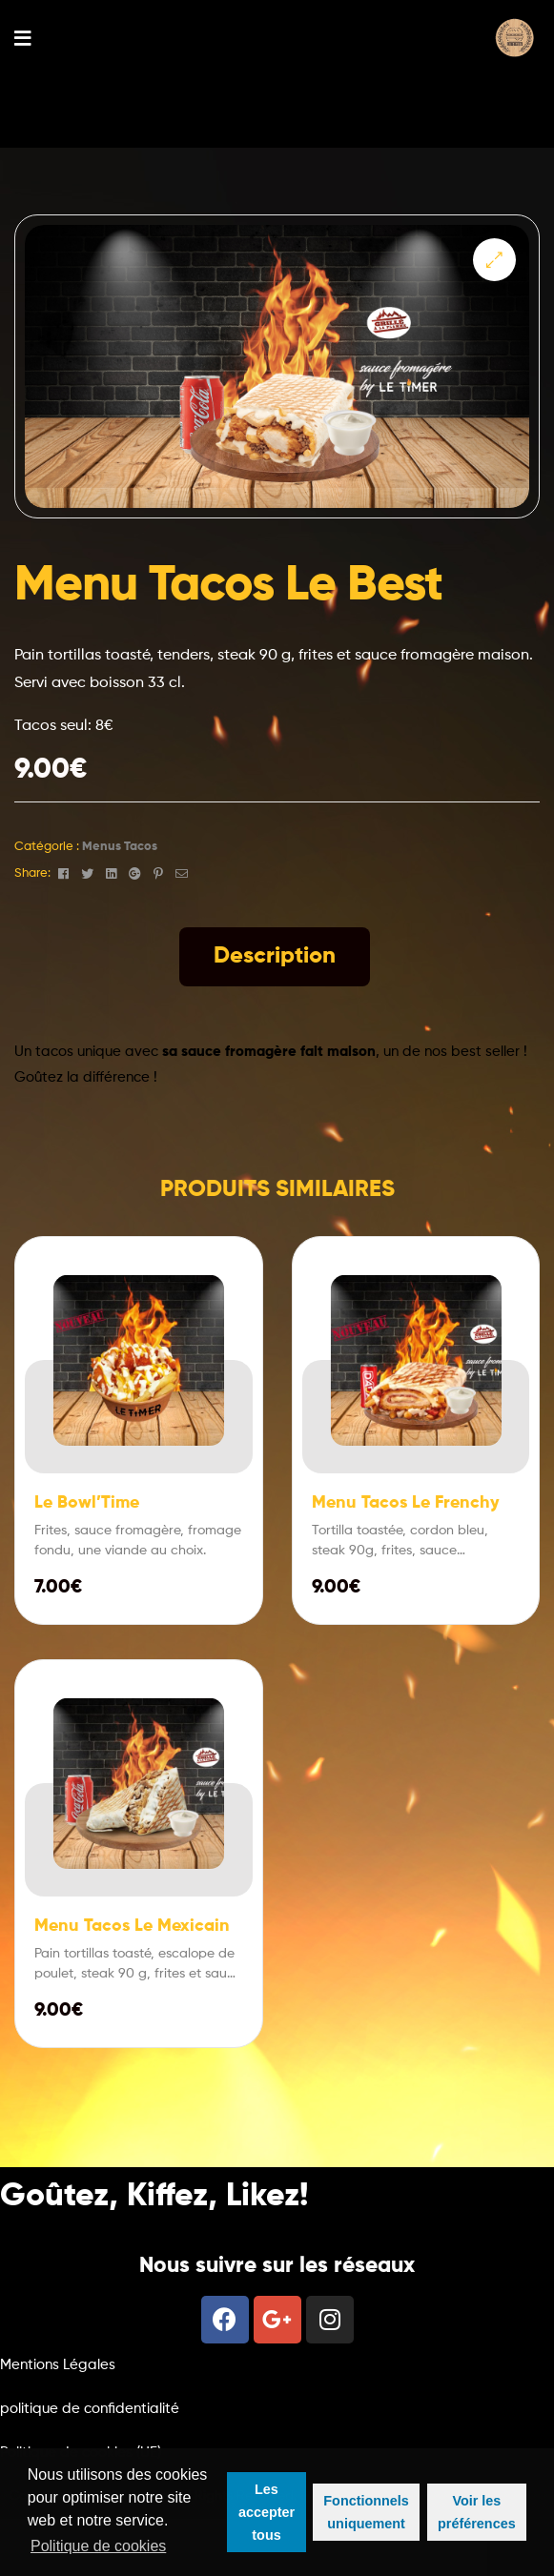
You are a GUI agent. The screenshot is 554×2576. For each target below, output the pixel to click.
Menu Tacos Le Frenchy (406, 1502)
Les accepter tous (266, 2512)
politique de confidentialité (89, 2409)
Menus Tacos (119, 847)
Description (275, 955)
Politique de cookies (98, 2546)
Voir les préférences (477, 2512)
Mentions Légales (57, 2365)
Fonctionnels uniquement (366, 2512)
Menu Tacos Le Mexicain (132, 1926)
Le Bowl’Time (86, 1502)
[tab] (274, 956)
